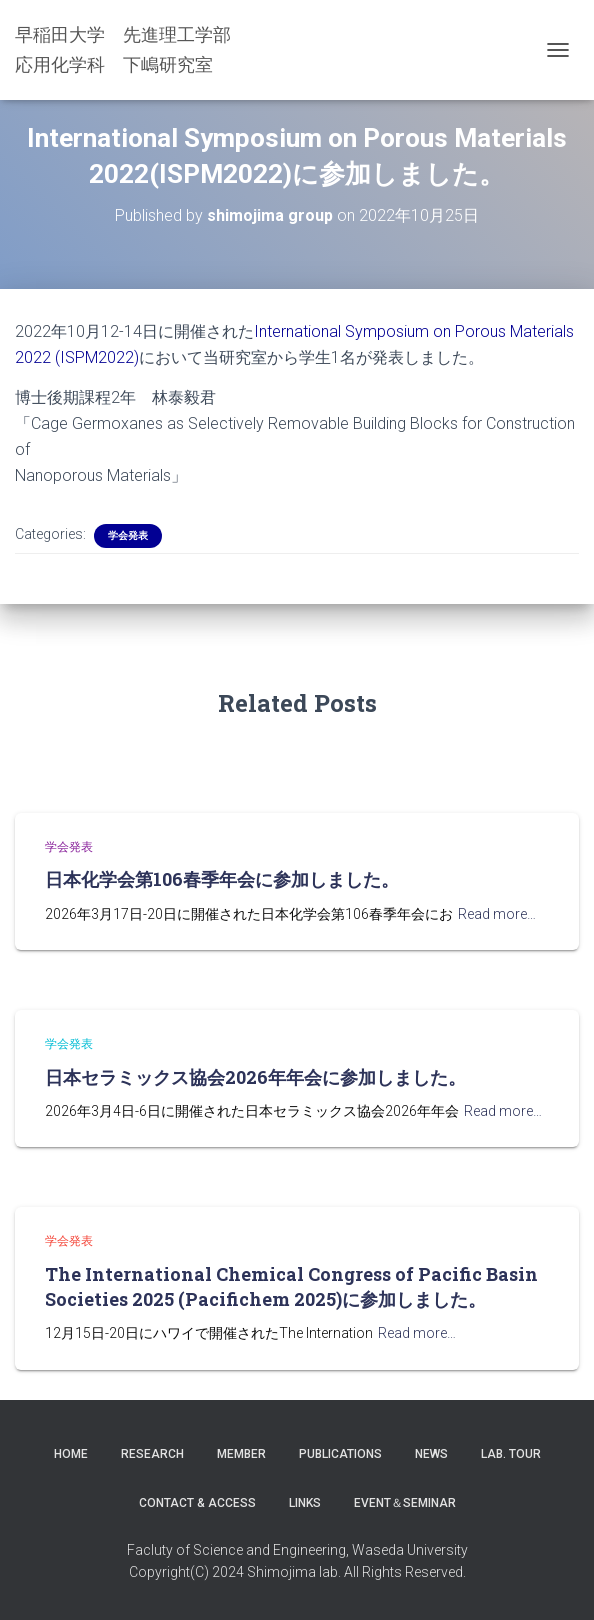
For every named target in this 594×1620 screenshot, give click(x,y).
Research (152, 1454)
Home (71, 1454)
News (431, 1454)
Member (241, 1454)
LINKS (305, 1503)
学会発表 (128, 535)
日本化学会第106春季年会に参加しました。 (222, 879)
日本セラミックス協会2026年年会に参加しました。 (255, 1077)
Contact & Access (197, 1503)
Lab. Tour (511, 1454)
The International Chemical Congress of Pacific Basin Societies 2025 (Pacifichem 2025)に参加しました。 (291, 1286)
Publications (340, 1454)
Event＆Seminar (405, 1503)
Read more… (497, 914)
